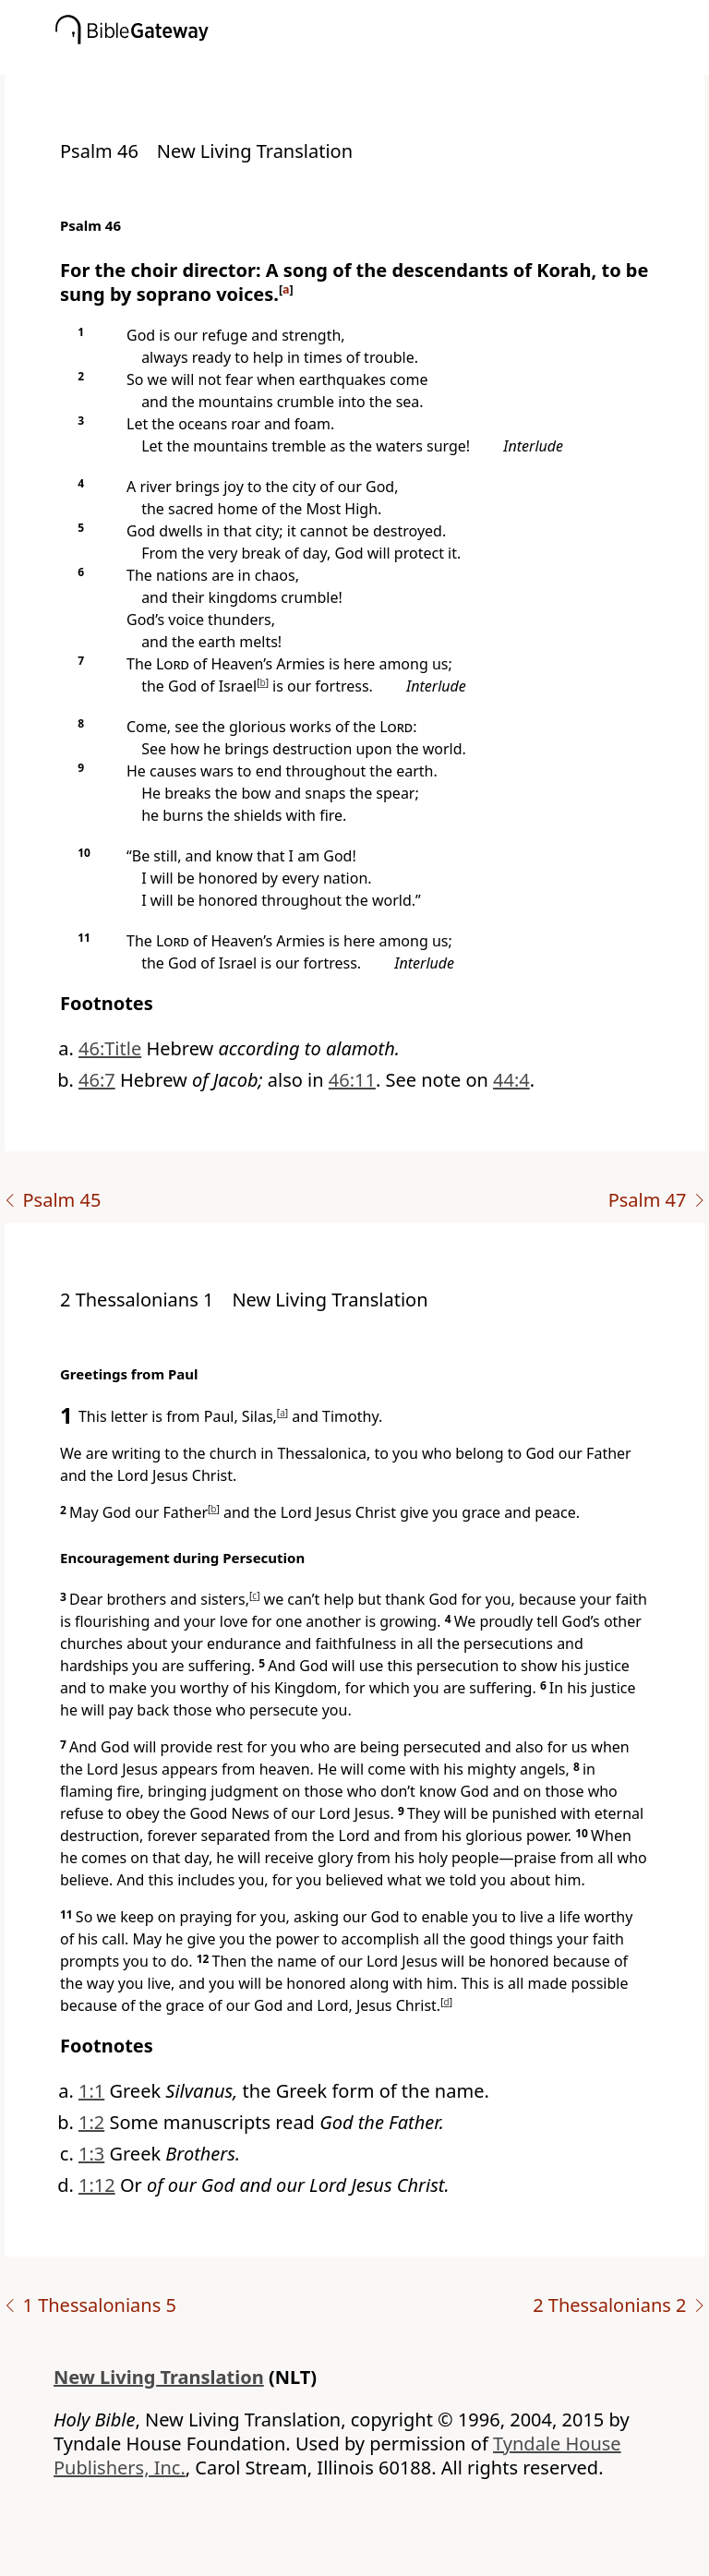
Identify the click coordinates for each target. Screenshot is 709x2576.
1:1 (91, 2090)
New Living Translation (159, 2377)
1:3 (91, 2153)
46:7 (96, 1079)
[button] (382, 62)
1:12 (96, 2185)
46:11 (352, 1079)
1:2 (91, 2122)
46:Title (109, 1048)
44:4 (511, 1079)
